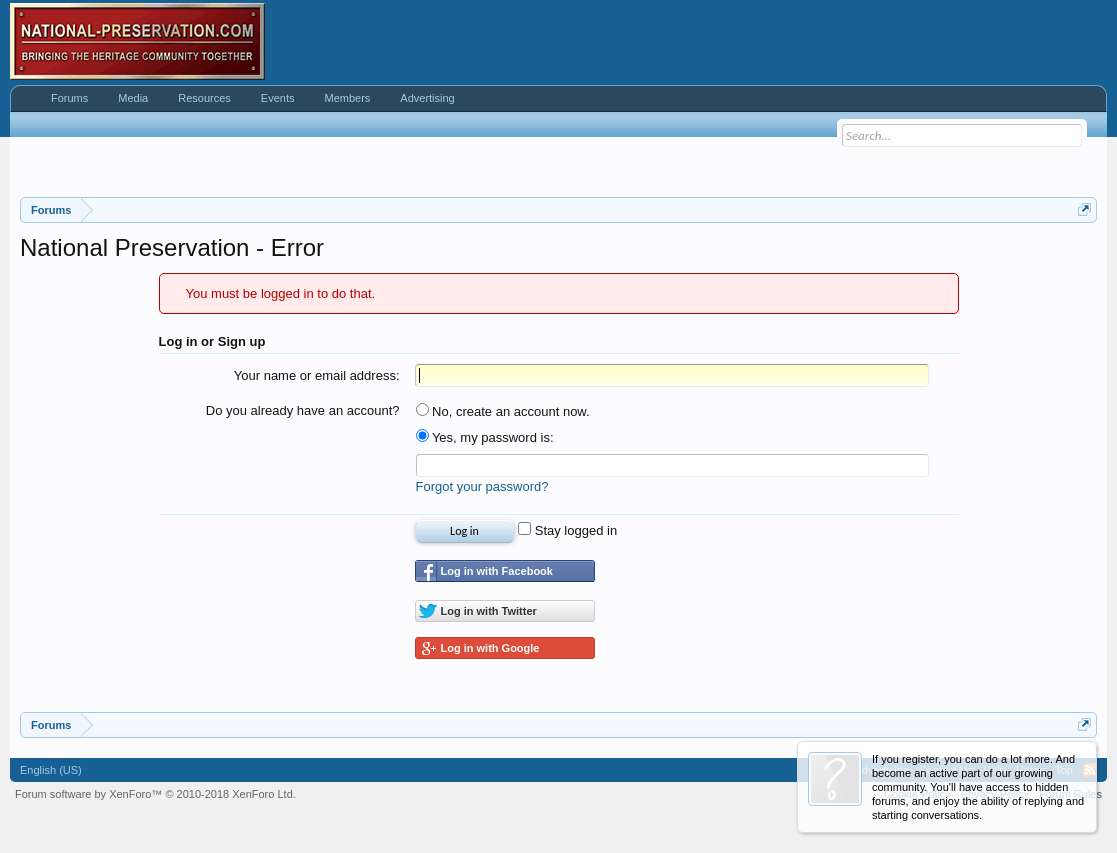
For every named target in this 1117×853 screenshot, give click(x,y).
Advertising (427, 98)
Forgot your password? (482, 486)
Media (133, 98)
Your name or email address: (317, 375)
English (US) (51, 770)
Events (278, 98)
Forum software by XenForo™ (155, 794)
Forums (69, 98)
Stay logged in (567, 530)
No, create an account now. (503, 411)
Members (347, 98)
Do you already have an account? (303, 410)
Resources (204, 98)
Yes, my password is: (485, 437)
